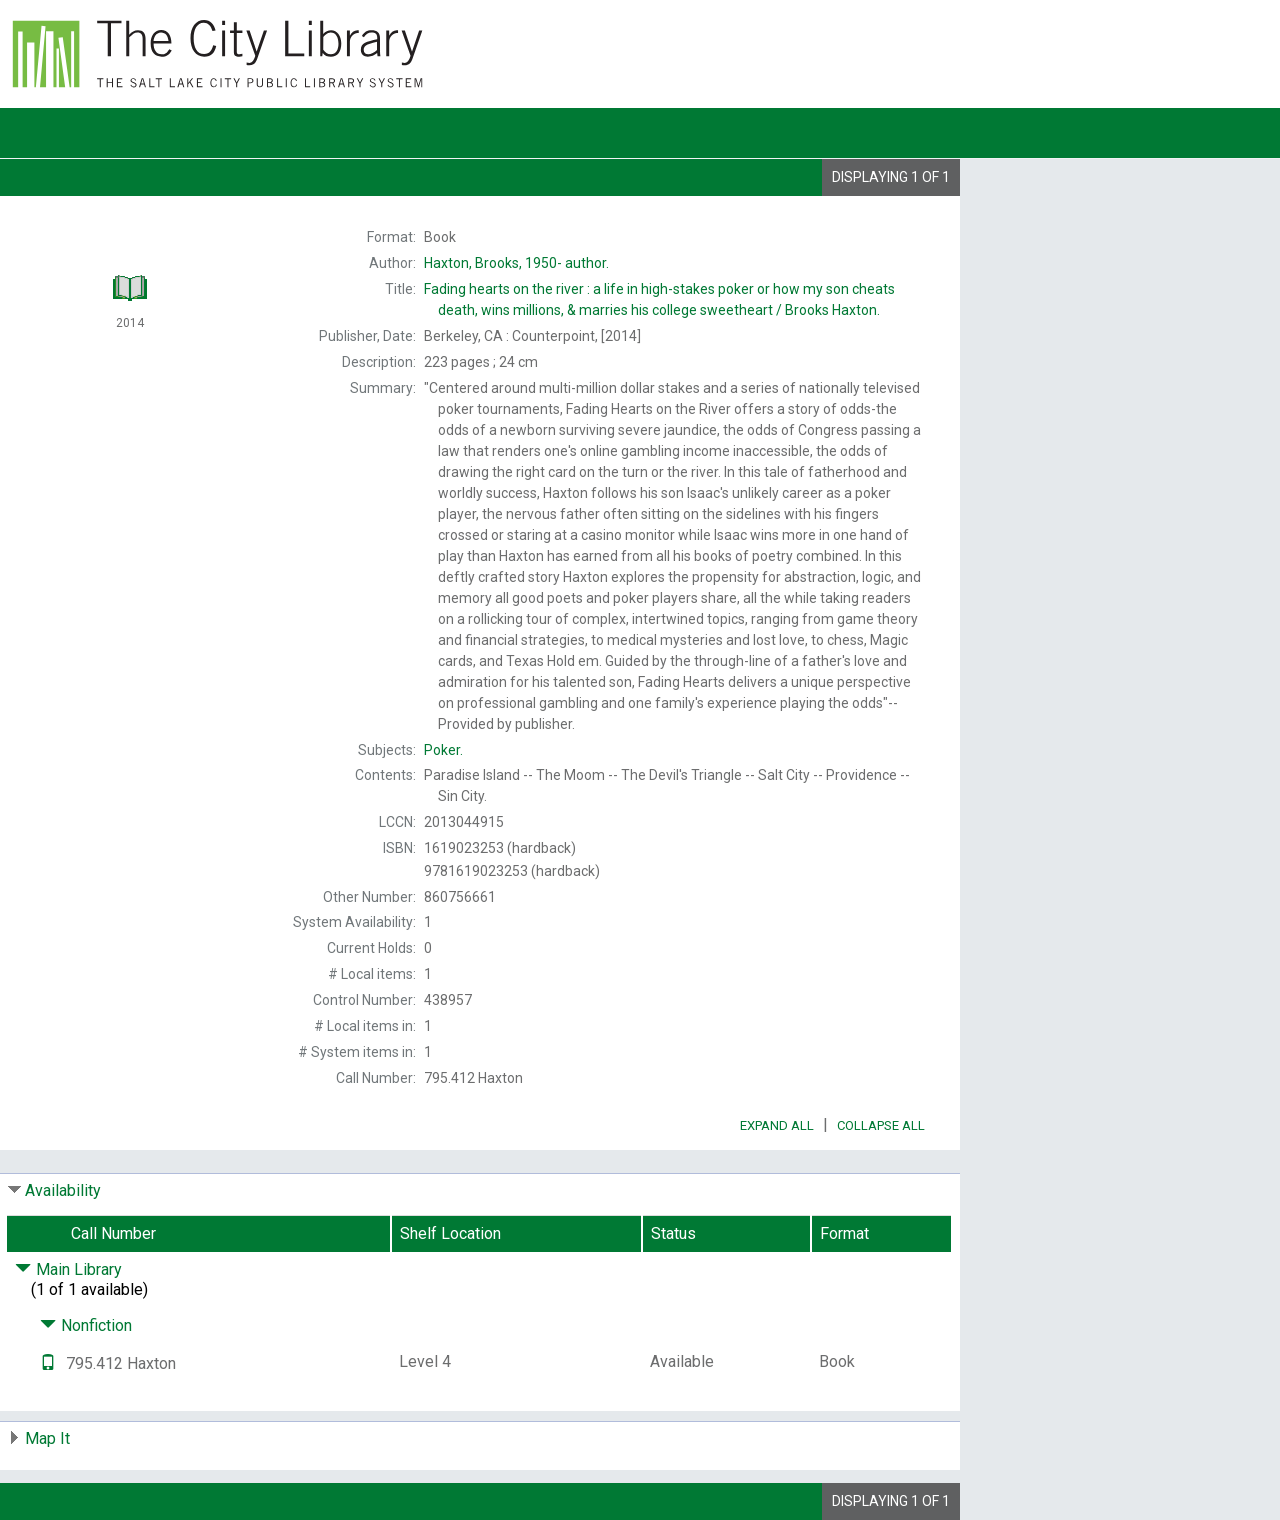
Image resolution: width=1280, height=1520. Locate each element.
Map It (47, 1438)
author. (516, 263)
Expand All (777, 1125)
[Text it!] (48, 1363)
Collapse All (881, 1125)
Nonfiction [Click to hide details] (86, 1325)
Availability (63, 1190)
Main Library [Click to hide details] (68, 1269)
